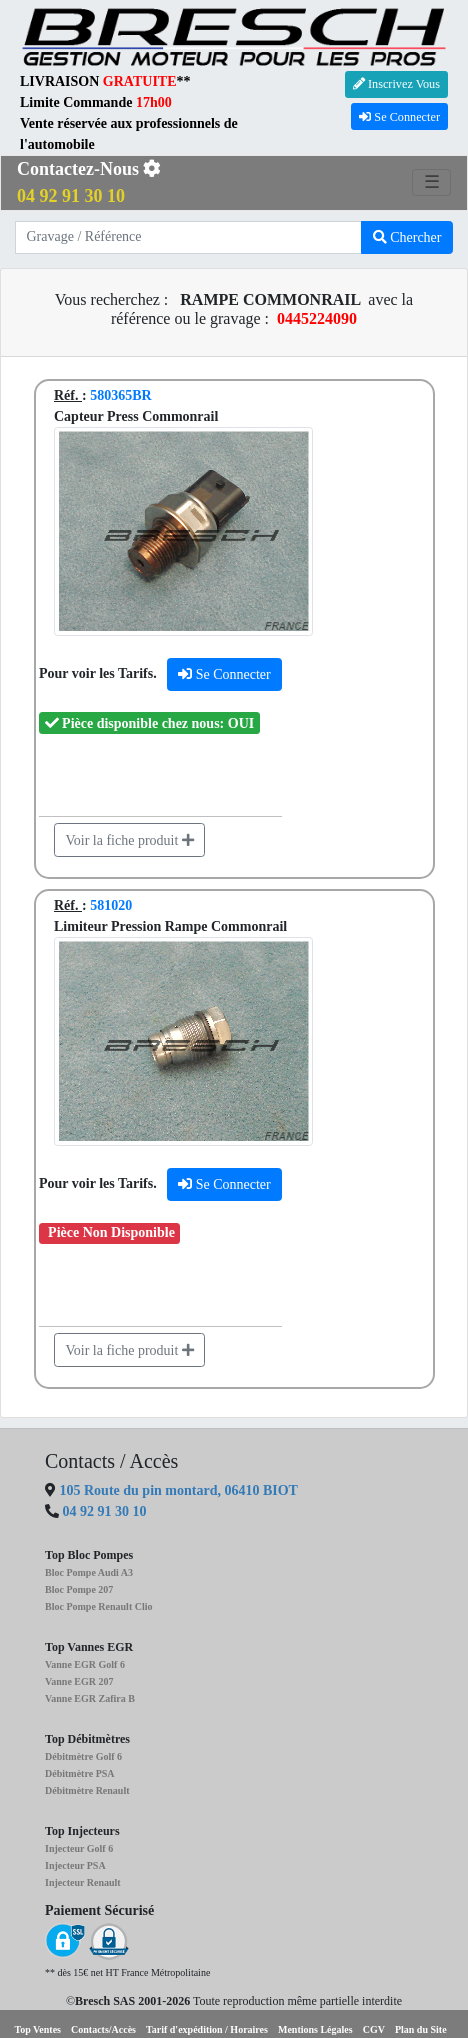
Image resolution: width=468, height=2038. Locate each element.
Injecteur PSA (75, 1865)
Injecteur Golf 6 (79, 1848)
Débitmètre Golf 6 (83, 1756)
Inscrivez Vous (396, 84)
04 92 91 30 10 (105, 1511)
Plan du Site (421, 2029)
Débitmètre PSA (80, 1773)
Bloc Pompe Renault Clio (99, 1606)
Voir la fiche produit (130, 840)
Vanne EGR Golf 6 (85, 1664)
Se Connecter (399, 117)
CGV (374, 2029)
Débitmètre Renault (87, 1790)
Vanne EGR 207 (79, 1681)
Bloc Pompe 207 (79, 1589)
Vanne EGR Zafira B (90, 1698)
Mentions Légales (315, 2029)
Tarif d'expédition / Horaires (207, 2029)
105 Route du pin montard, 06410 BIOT (177, 1490)
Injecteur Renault (83, 1882)
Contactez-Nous (89, 182)
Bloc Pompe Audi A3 (89, 1572)
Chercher (407, 237)
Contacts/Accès (103, 2029)
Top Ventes (37, 2029)
